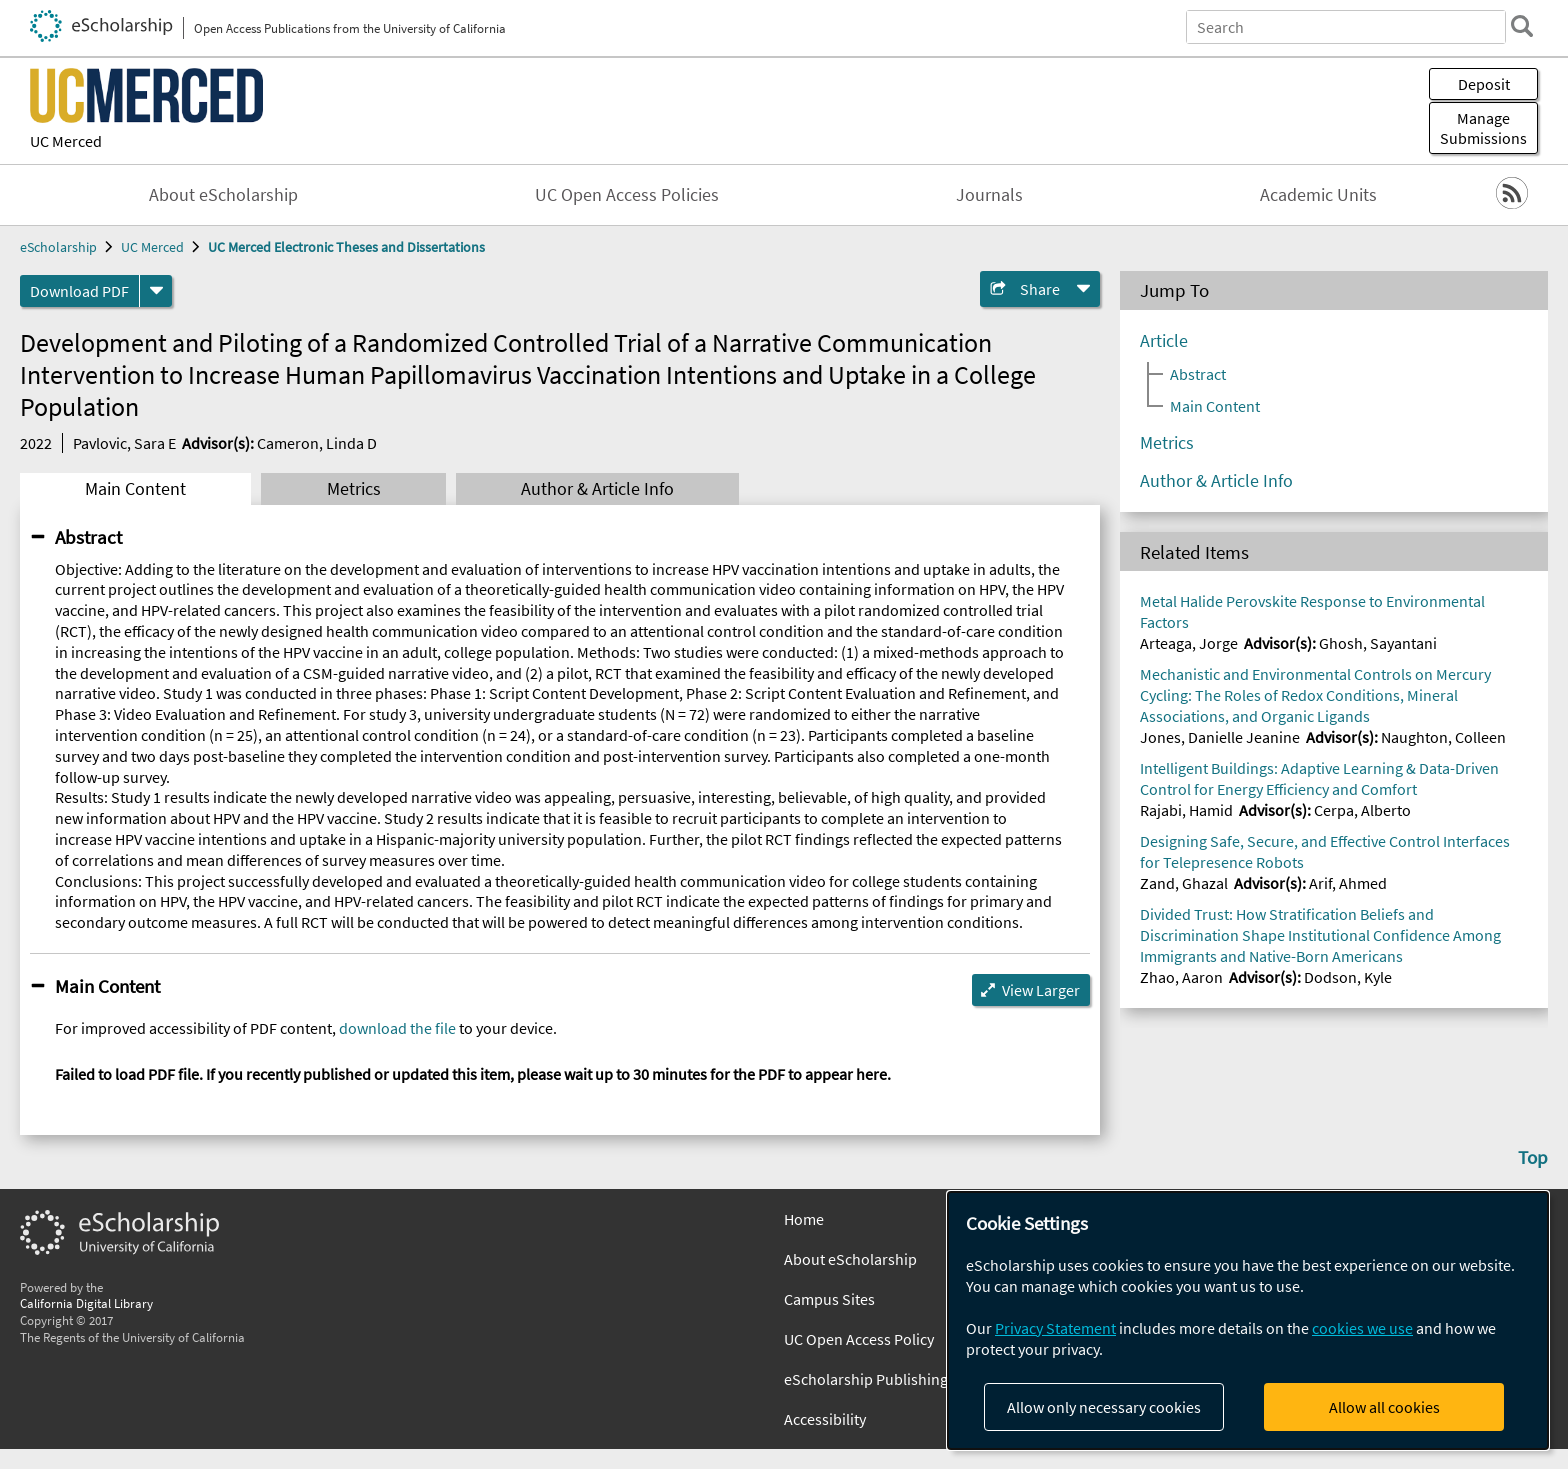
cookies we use (1362, 1328)
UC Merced (66, 141)
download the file (397, 1028)
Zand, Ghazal (1184, 883)
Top (1533, 1157)
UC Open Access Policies (627, 195)
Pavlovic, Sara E (124, 443)
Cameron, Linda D (317, 443)
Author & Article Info (597, 489)
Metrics (354, 489)
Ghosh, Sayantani (1378, 643)
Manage (1483, 128)
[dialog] (1248, 1320)
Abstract (88, 537)
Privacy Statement (1055, 1328)
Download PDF (79, 291)
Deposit (1484, 84)
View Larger (1041, 990)
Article (1164, 341)
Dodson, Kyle (1348, 977)
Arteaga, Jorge (1189, 643)
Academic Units (1318, 195)
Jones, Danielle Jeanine (1220, 737)
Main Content (135, 489)
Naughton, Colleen (1443, 737)
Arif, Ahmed (1348, 883)
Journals (989, 195)
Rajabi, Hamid (1186, 810)
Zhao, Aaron (1181, 977)
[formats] (156, 291)
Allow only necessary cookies (1104, 1407)
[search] (1522, 26)
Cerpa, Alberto (1362, 810)
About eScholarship (223, 195)
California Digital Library (86, 1303)
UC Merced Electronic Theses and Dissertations (346, 247)
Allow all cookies (1384, 1407)
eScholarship (58, 247)
